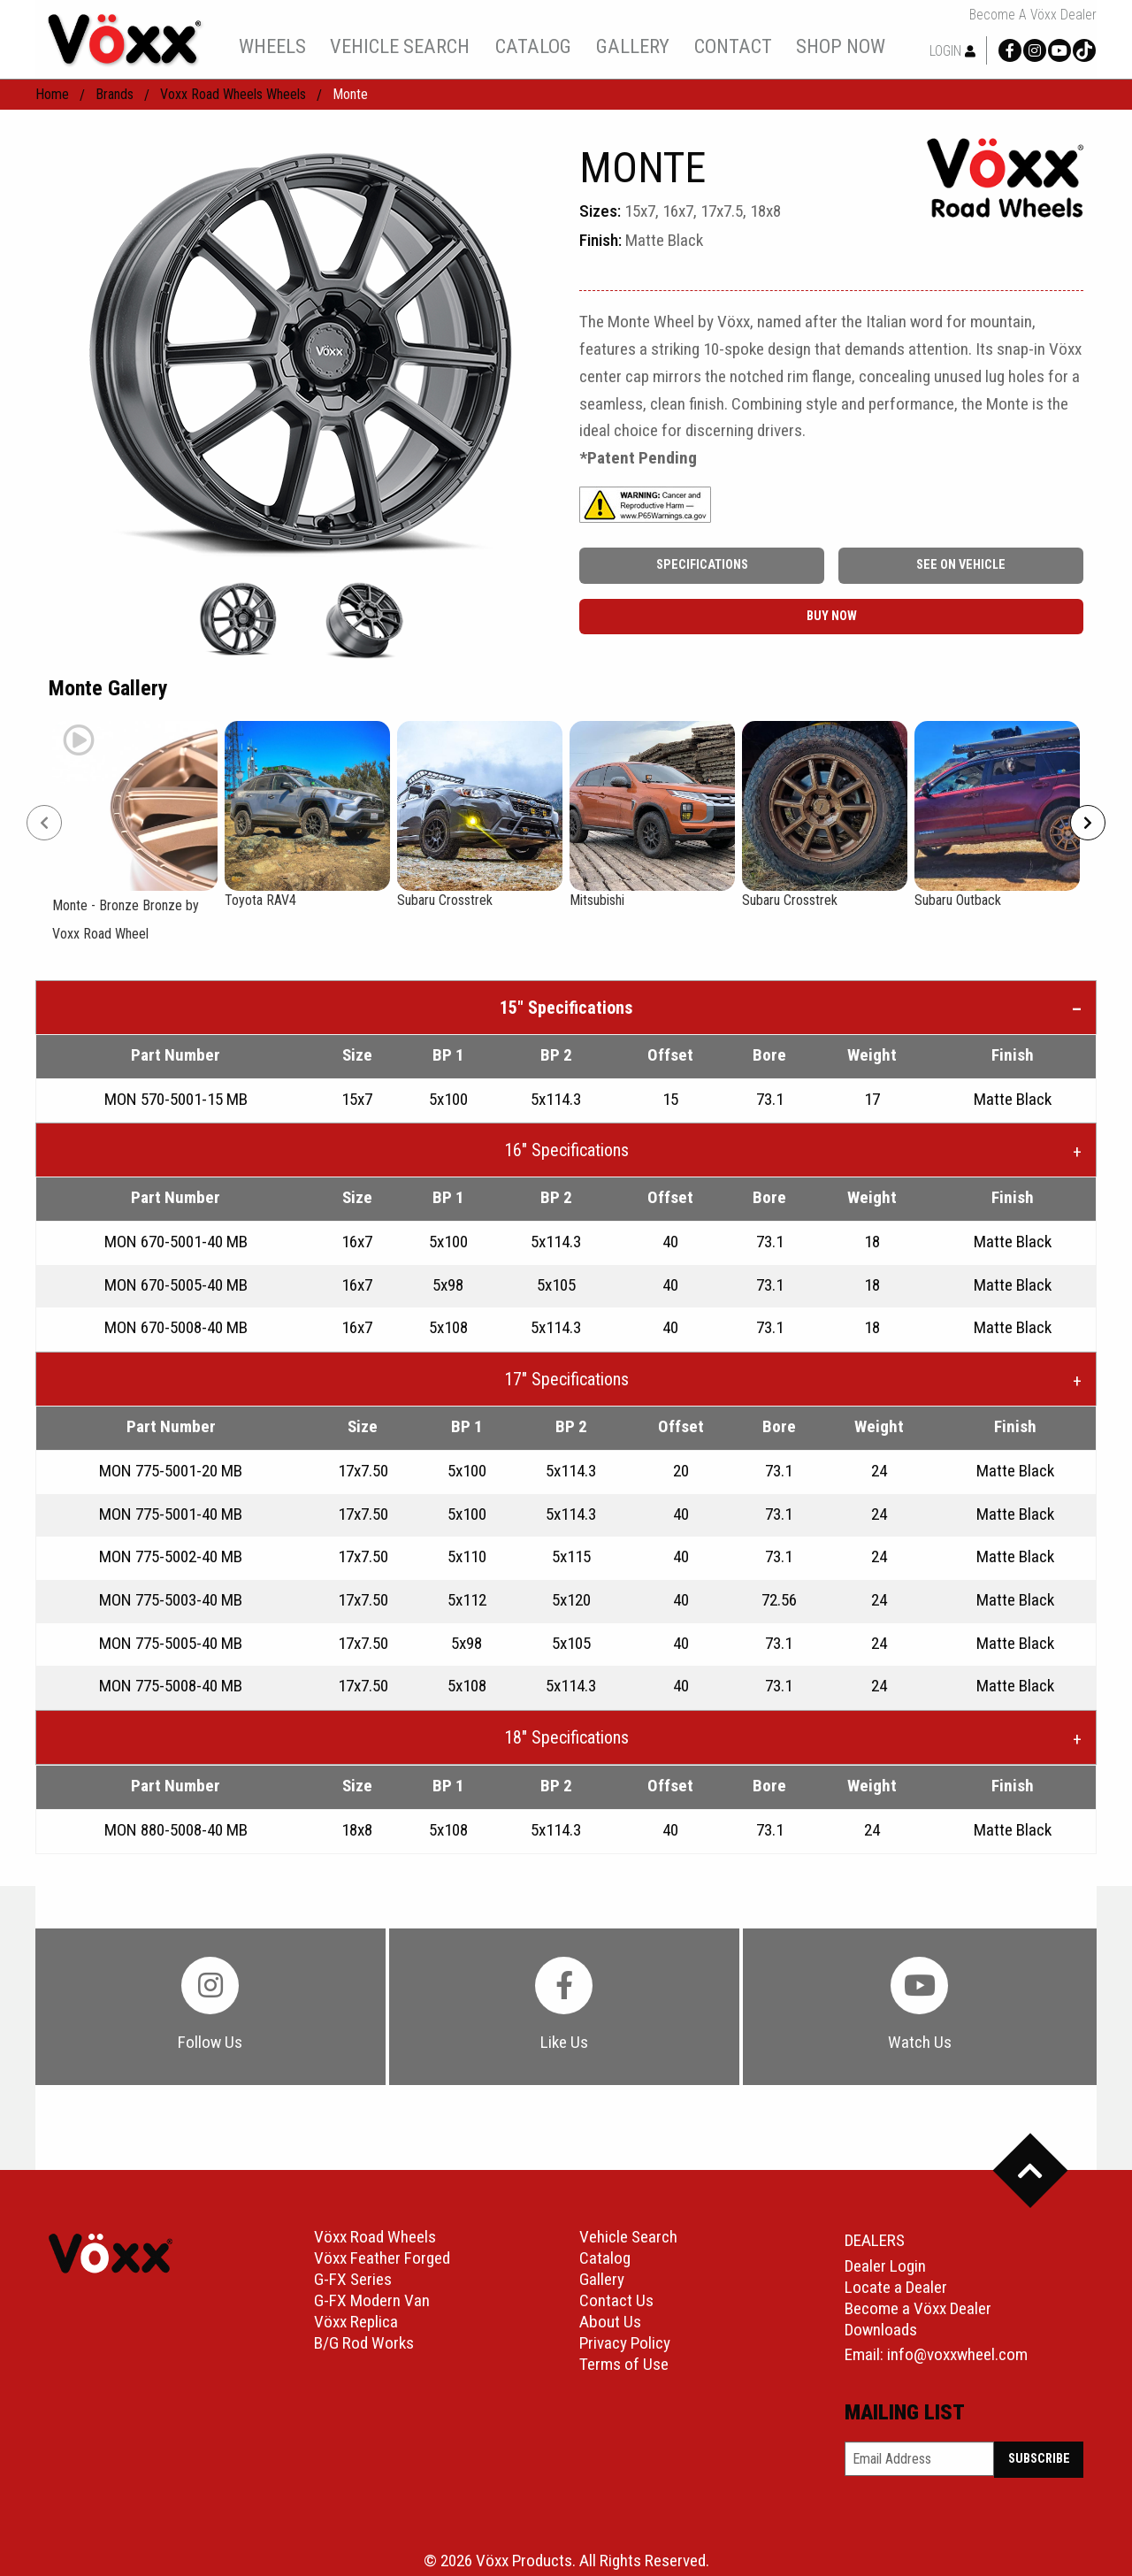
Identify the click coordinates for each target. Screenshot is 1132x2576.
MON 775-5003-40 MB (170, 1600)
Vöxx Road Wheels (375, 2237)
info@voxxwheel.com (957, 2354)
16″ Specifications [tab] (566, 1150)
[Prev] (44, 822)
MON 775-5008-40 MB (170, 1685)
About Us (610, 2322)
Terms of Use (624, 2364)
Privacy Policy (624, 2343)
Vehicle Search (628, 2237)
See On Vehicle (961, 564)
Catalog (605, 2258)
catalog (533, 46)
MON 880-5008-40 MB (176, 1830)
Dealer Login (885, 2266)
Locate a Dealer (896, 2287)
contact (733, 46)
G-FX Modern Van (372, 2300)
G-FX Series (353, 2279)
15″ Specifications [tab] (566, 1007)
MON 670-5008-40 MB (176, 1327)
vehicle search (400, 46)
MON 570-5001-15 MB (176, 1099)
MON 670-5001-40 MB (176, 1241)
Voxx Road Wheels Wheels (233, 94)
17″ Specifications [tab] (566, 1379)
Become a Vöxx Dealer (1033, 15)
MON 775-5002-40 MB (170, 1556)
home (52, 94)
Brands (115, 94)
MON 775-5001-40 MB (170, 1514)
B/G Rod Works (364, 2343)
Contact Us (616, 2300)
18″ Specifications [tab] (566, 1737)
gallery (632, 46)
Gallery (601, 2279)
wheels (272, 46)
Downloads (881, 2329)
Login (952, 50)
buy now (832, 616)
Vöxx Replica (356, 2322)
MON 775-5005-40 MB (170, 1643)
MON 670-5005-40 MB (176, 1285)
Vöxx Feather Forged (382, 2258)
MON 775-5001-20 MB (170, 1470)
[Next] (1087, 822)
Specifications (702, 564)
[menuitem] (271, 46)
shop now (840, 46)
